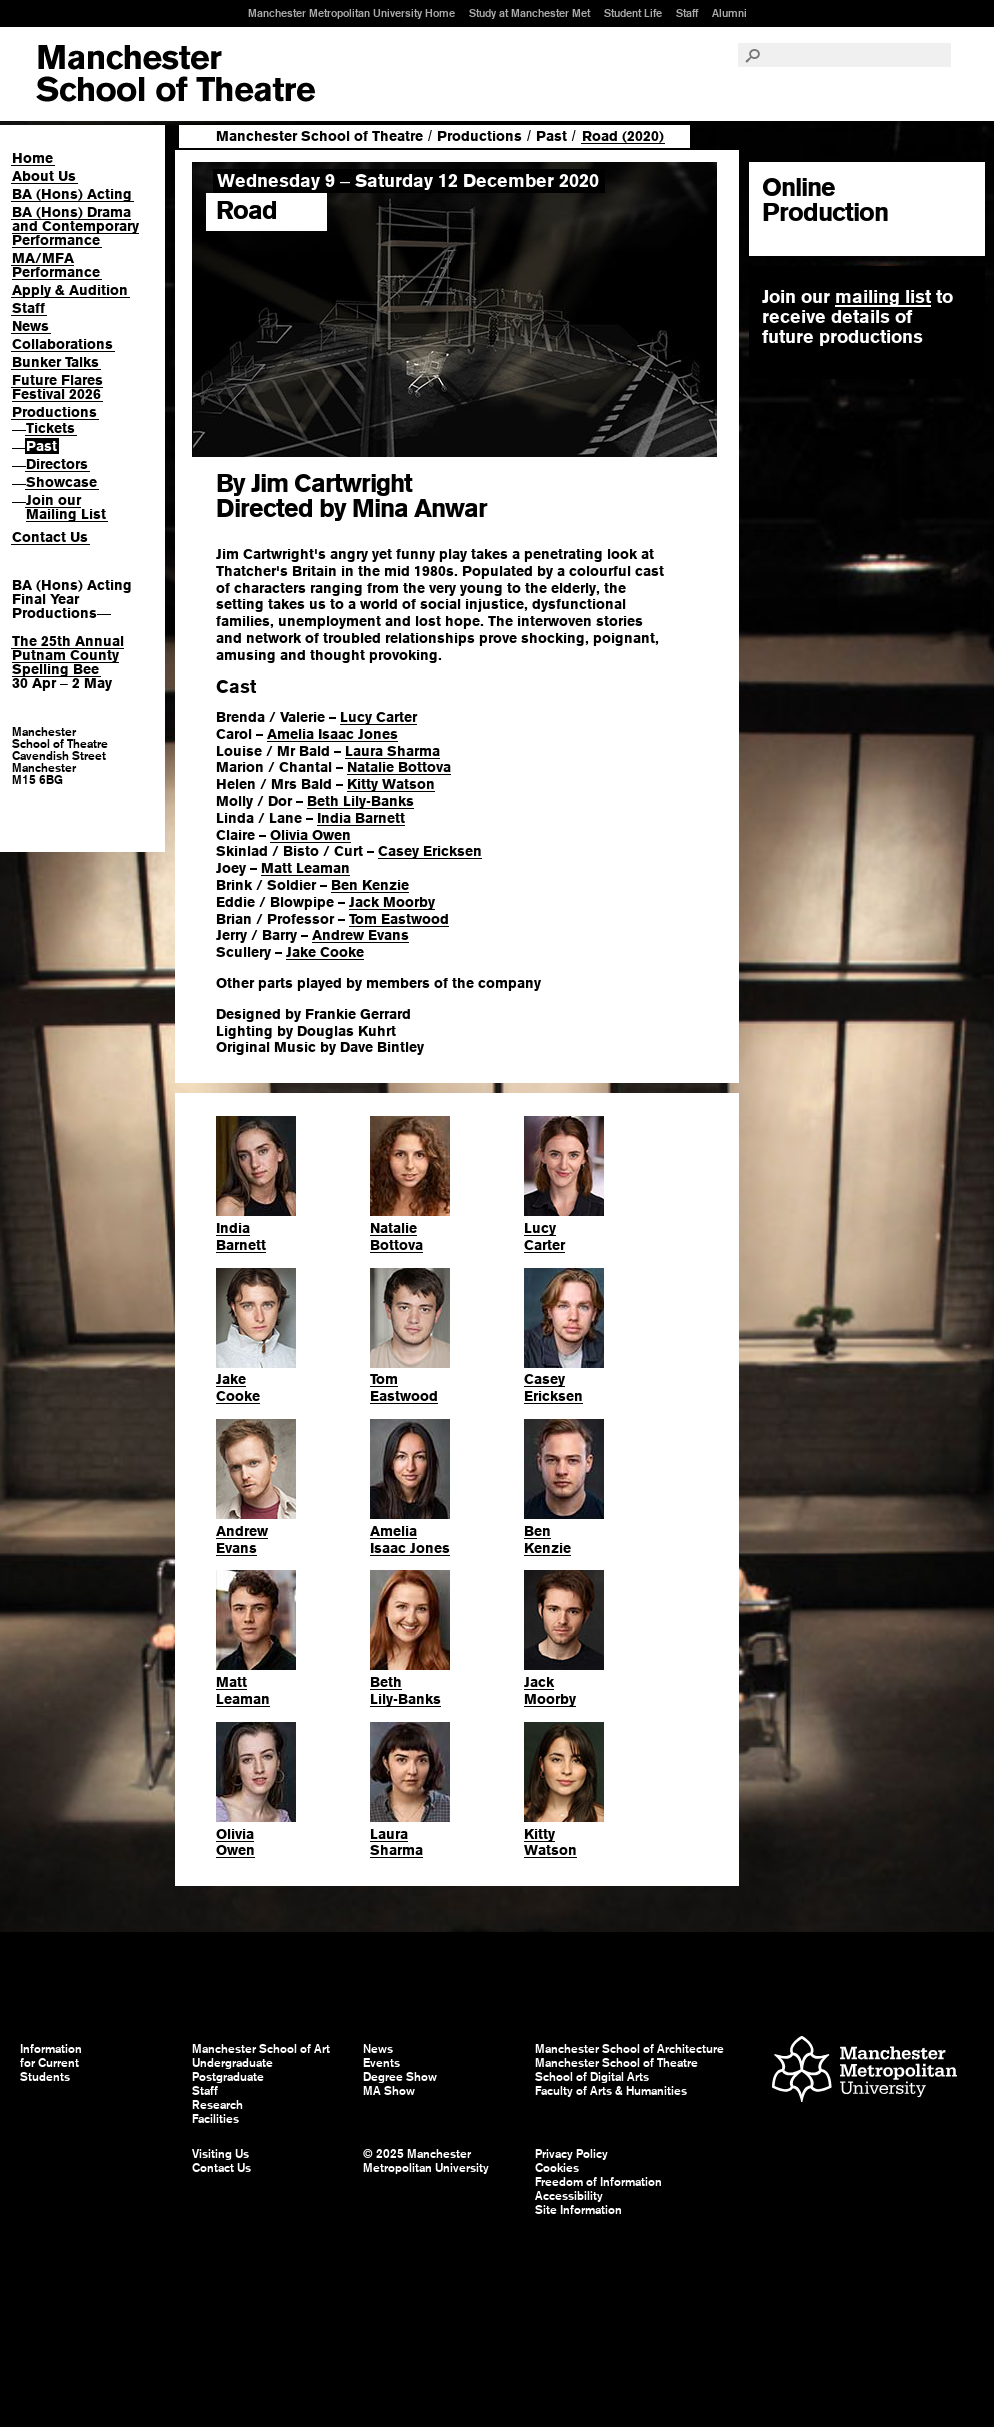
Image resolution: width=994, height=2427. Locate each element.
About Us (44, 176)
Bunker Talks (55, 362)
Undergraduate (232, 2063)
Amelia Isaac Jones (332, 734)
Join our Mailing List (66, 507)
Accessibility (569, 2196)
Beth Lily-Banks (360, 801)
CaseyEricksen (553, 1387)
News (30, 326)
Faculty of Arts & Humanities (611, 2091)
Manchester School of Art (175, 74)
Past (41, 446)
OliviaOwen (235, 1842)
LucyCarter (544, 1236)
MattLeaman (243, 1690)
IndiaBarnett (241, 1236)
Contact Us (50, 537)
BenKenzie (547, 1539)
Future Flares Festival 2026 (57, 387)
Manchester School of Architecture (629, 2049)
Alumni (729, 13)
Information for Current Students (51, 2063)
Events (381, 2063)
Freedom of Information (598, 2182)
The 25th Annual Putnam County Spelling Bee (68, 655)
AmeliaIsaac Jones (410, 1539)
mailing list (883, 296)
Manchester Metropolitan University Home (351, 13)
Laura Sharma (392, 751)
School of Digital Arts (592, 2077)
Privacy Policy (571, 2154)
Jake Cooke (325, 952)
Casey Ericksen (430, 851)
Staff (687, 13)
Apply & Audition (70, 290)
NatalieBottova (396, 1236)
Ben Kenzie (370, 885)
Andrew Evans (360, 935)
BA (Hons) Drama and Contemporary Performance (75, 226)
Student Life (633, 13)
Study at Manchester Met (529, 13)
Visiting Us (220, 2154)
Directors (57, 464)
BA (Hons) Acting (72, 194)
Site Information (578, 2210)
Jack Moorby (392, 902)
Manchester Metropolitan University (864, 2071)
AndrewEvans (242, 1539)
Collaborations (62, 344)
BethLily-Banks (405, 1690)
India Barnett (361, 818)
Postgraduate (228, 2077)
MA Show (389, 2091)
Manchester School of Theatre (319, 136)
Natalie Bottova (399, 767)
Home (32, 158)
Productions (54, 412)
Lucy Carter (378, 717)
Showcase (61, 482)
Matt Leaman (305, 868)
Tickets (50, 428)
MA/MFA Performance (56, 265)
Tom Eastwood (399, 919)
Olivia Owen (310, 835)
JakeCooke (238, 1387)
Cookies (557, 2168)
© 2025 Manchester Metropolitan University (426, 2161)
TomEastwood (404, 1387)
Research (217, 2105)
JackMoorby (550, 1690)
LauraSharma (396, 1842)
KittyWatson (550, 1842)
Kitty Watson (391, 784)
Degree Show (400, 2077)
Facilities (215, 2119)
